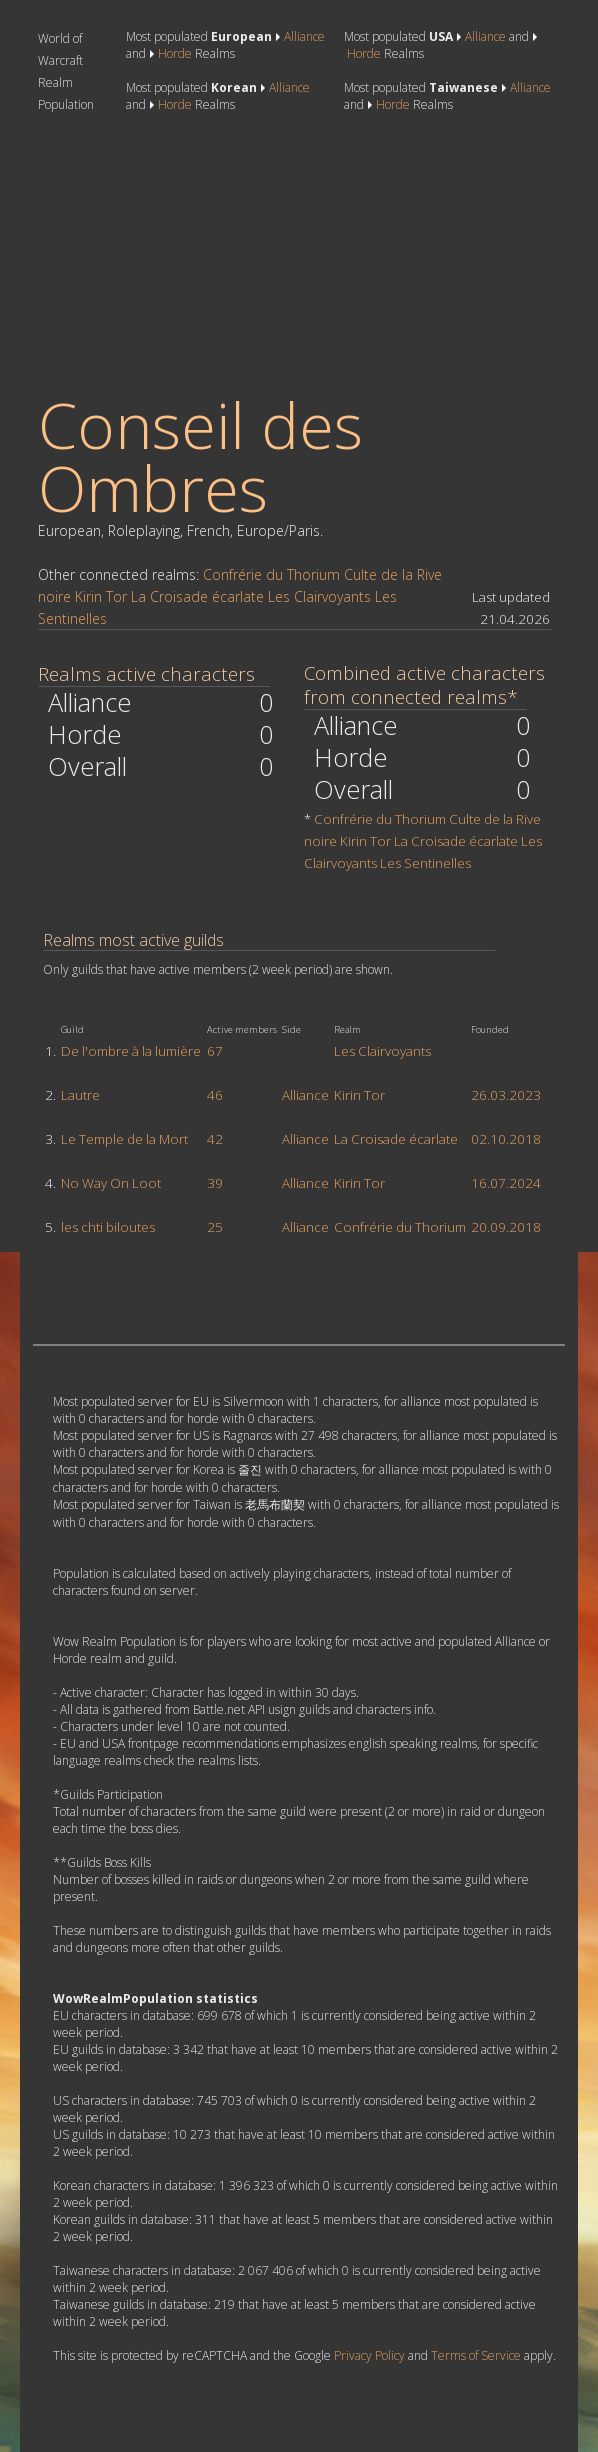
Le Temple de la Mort (124, 1139)
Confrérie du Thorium (271, 574)
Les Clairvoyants (319, 596)
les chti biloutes (108, 1227)
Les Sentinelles (425, 863)
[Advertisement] (186, 253)
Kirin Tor (101, 596)
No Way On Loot (111, 1183)
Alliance (304, 36)
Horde (175, 53)
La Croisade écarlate (197, 596)
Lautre (80, 1095)
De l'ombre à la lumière (131, 1051)
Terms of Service (476, 2355)
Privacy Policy (369, 2355)
